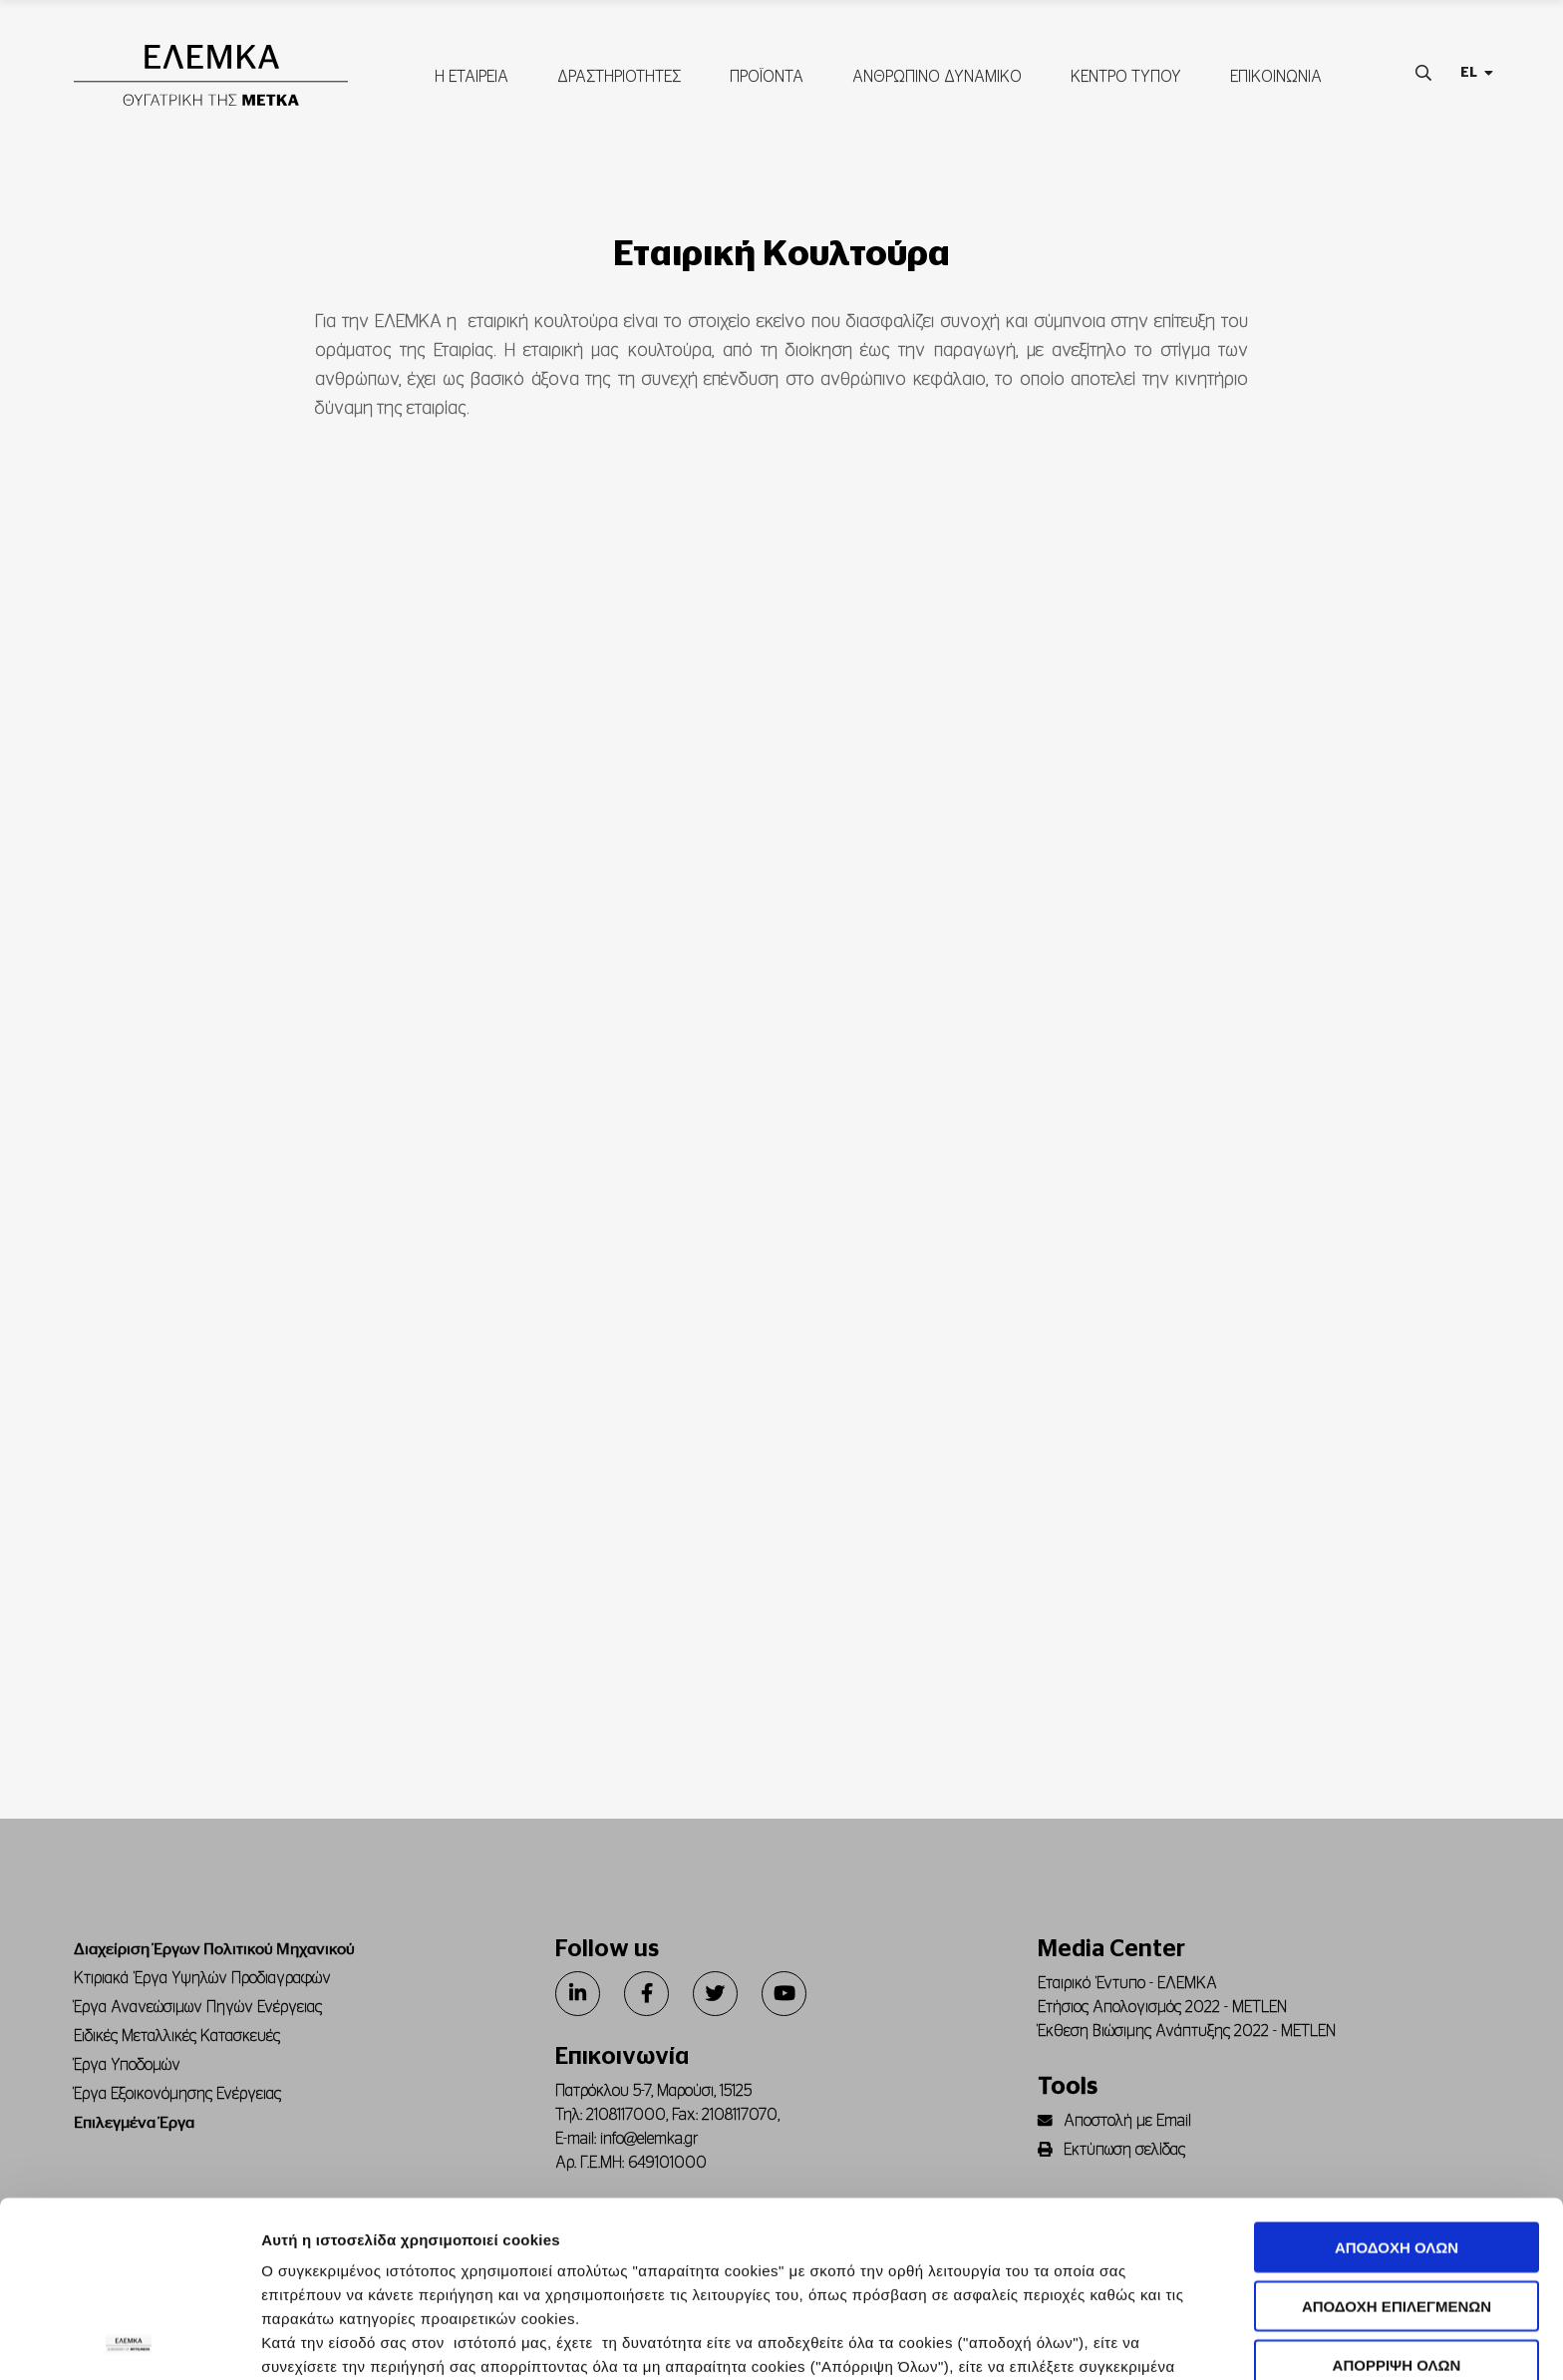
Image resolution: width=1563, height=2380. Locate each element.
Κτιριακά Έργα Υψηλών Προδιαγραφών (202, 1978)
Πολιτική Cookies (768, 2238)
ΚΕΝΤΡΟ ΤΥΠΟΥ (1125, 77)
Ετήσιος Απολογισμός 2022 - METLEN (1162, 2007)
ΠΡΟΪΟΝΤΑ (765, 77)
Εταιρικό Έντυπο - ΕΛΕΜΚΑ (1127, 1983)
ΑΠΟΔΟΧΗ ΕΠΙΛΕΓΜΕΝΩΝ (1396, 2130)
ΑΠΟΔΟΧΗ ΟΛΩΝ (1396, 2072)
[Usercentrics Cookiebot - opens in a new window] (129, 2341)
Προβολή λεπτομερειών (1117, 2340)
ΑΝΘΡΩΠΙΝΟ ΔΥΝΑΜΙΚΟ (936, 77)
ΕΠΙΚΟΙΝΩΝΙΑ (1275, 77)
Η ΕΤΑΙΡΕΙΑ (470, 77)
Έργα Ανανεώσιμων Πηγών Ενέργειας (198, 2007)
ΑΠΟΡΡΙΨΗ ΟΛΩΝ (1397, 2189)
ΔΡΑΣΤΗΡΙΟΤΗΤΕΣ (618, 77)
